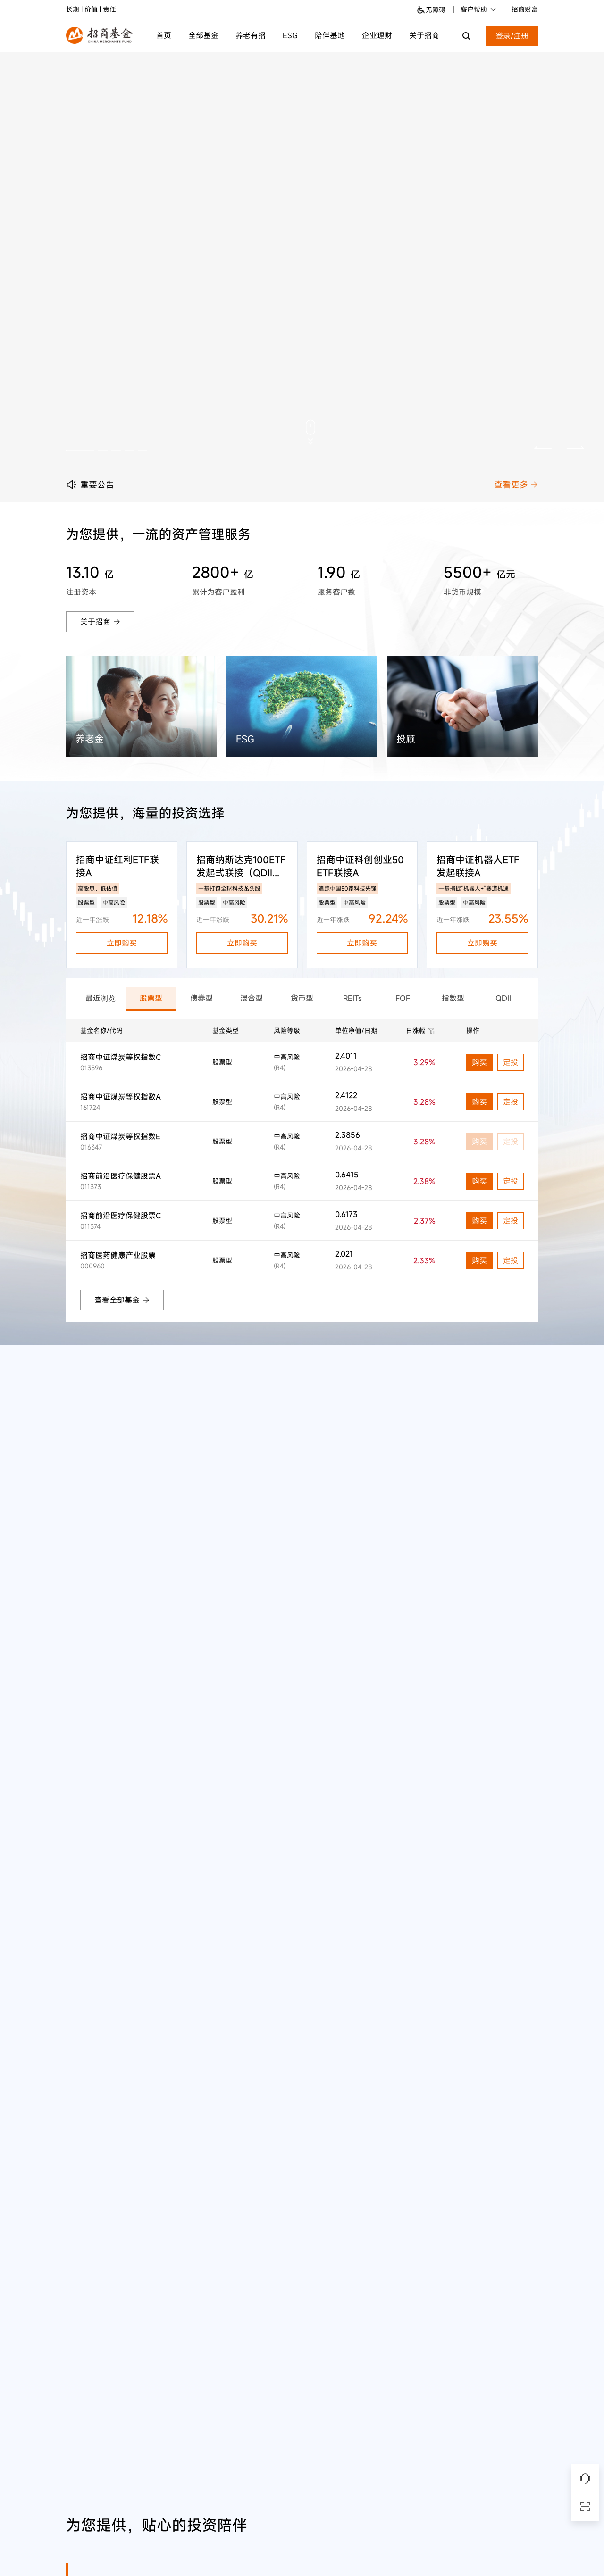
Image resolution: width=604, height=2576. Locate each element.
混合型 (251, 998)
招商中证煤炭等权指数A (120, 1097)
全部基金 (203, 35)
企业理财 (377, 35)
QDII (503, 998)
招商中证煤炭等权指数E (120, 1136)
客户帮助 (479, 9)
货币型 (302, 998)
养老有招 (250, 35)
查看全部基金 (122, 1300)
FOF (402, 998)
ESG (290, 35)
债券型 (201, 998)
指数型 (453, 998)
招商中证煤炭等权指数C (120, 1057)
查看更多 (516, 484)
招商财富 (525, 9)
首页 (163, 35)
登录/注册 (511, 36)
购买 (479, 1062)
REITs (352, 998)
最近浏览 (100, 998)
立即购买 (122, 943)
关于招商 (424, 35)
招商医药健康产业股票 (118, 1255)
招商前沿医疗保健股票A (120, 1176)
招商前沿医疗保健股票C (120, 1215)
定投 (510, 1062)
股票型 (151, 998)
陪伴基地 (330, 35)
